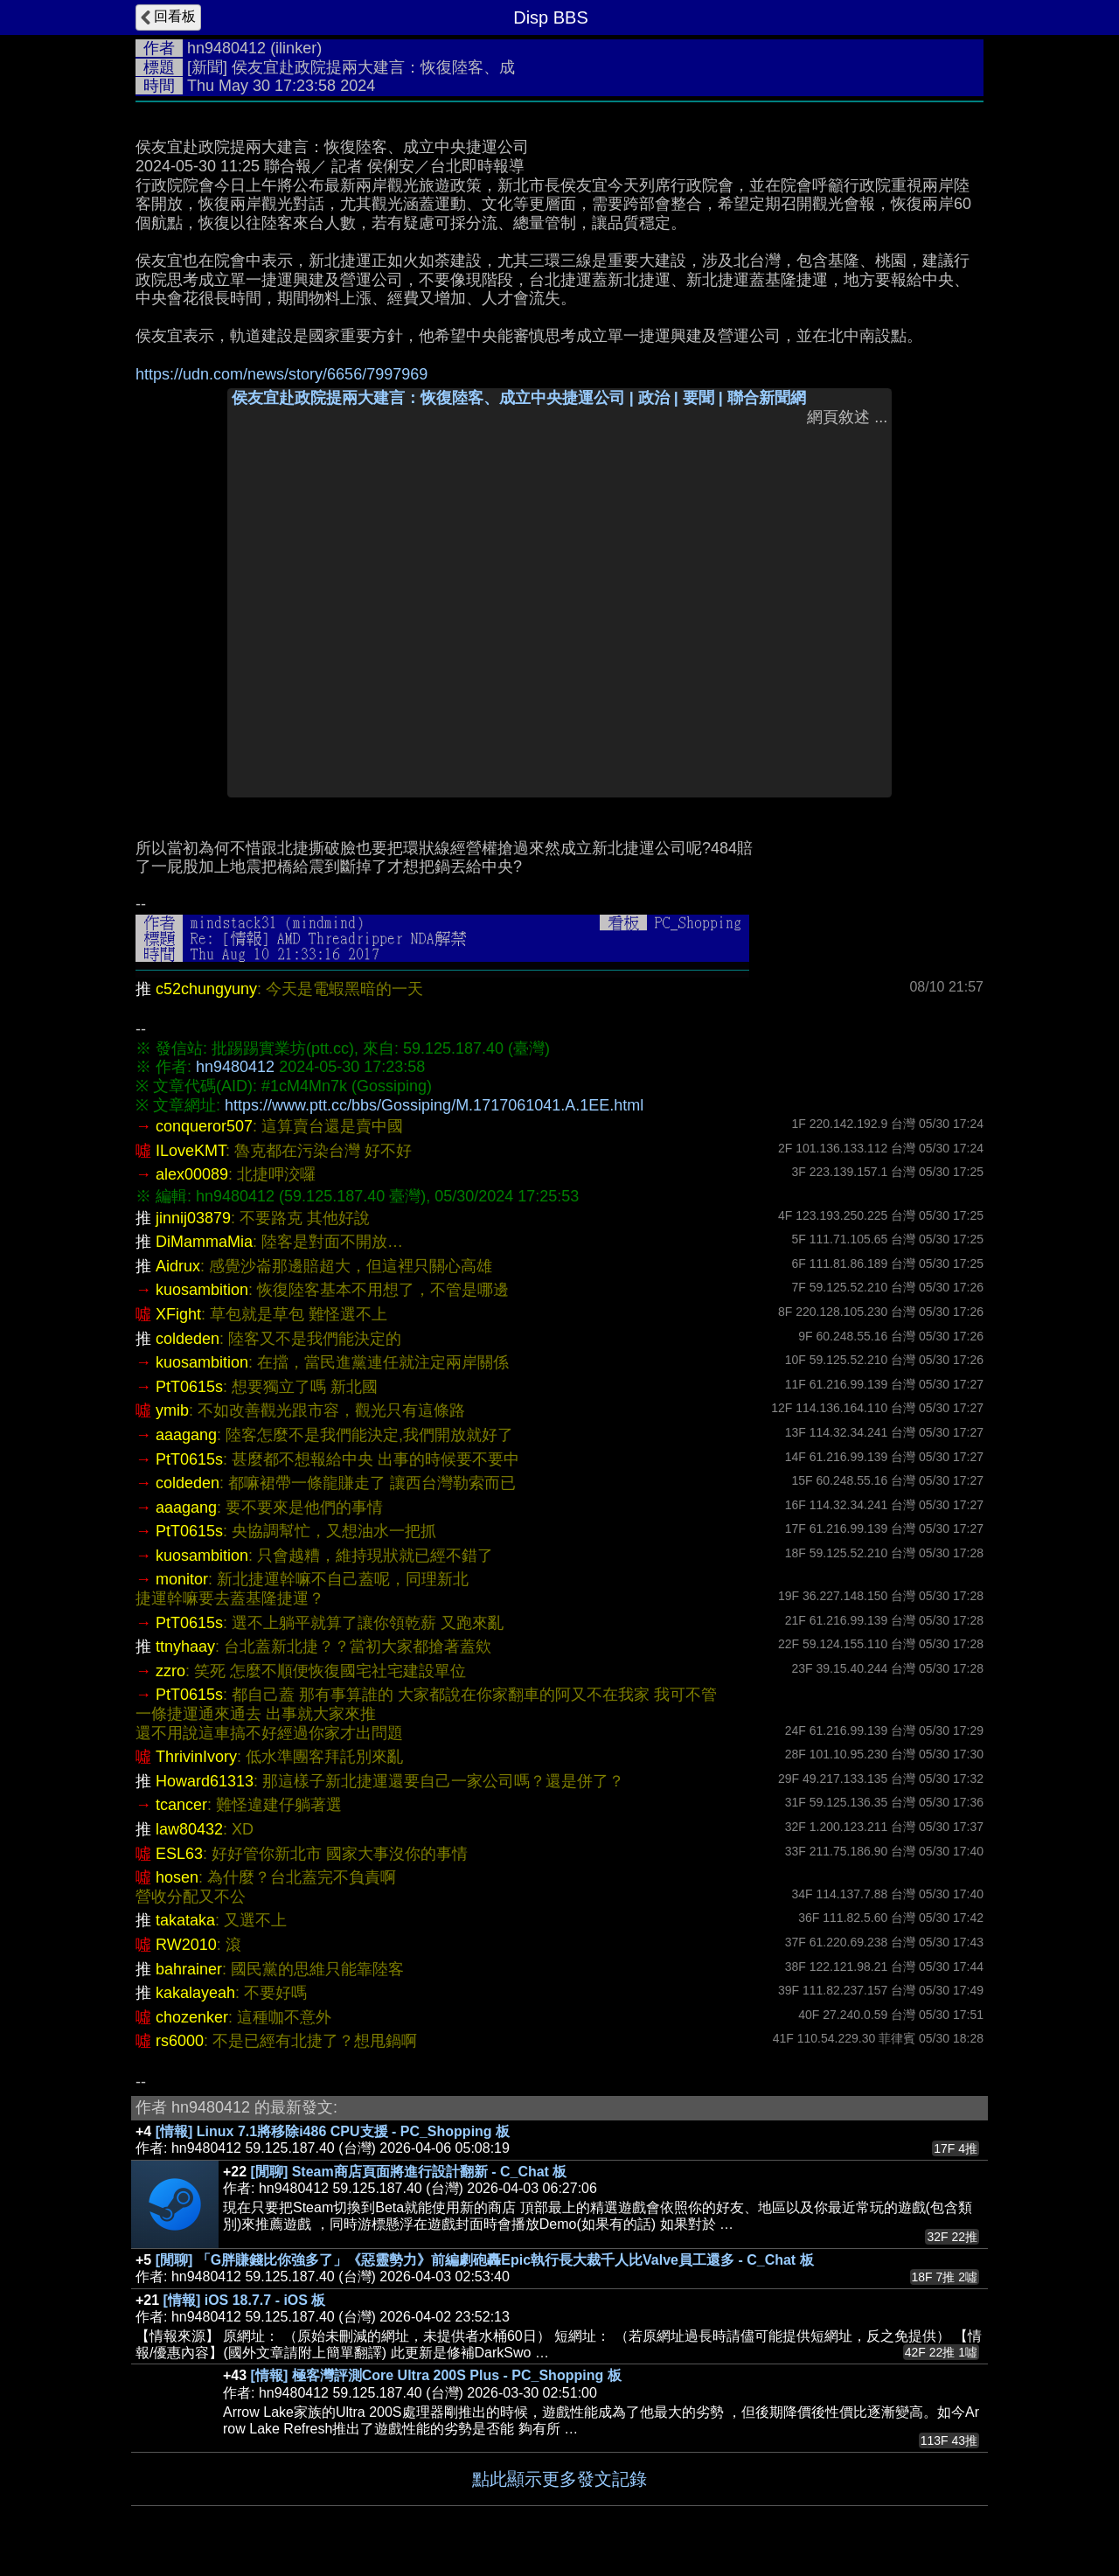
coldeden (187, 1338)
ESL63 (179, 1853)
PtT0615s (189, 1387)
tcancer (181, 1805)
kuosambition (202, 1289)
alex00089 (192, 1174)
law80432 (189, 1829)
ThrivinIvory (196, 1756)
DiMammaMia (204, 1241)
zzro (170, 1671)
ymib (172, 1410)
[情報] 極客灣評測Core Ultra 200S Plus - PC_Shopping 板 (436, 2375)
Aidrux (178, 1266)
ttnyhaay (185, 1646)
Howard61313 (205, 1781)
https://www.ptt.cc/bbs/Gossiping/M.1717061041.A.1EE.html (434, 1105)
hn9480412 (226, 48)
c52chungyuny (206, 989)
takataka (185, 1920)
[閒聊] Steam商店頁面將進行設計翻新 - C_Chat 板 (409, 2171)
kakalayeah (195, 1993)
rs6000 (180, 2041)
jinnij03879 (193, 1218)
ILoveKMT (191, 1150)
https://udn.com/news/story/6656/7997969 (281, 374)
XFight (178, 1314)
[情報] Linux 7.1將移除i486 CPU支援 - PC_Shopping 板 (333, 2131)
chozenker (192, 2017)
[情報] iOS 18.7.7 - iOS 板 (244, 2300)
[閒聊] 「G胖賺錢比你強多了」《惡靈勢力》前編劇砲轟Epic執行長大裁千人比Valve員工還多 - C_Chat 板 (485, 2259)
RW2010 (186, 1944)
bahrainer (189, 1969)
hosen (177, 1877)
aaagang (186, 1435)
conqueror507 (204, 1126)
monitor (182, 1579)
